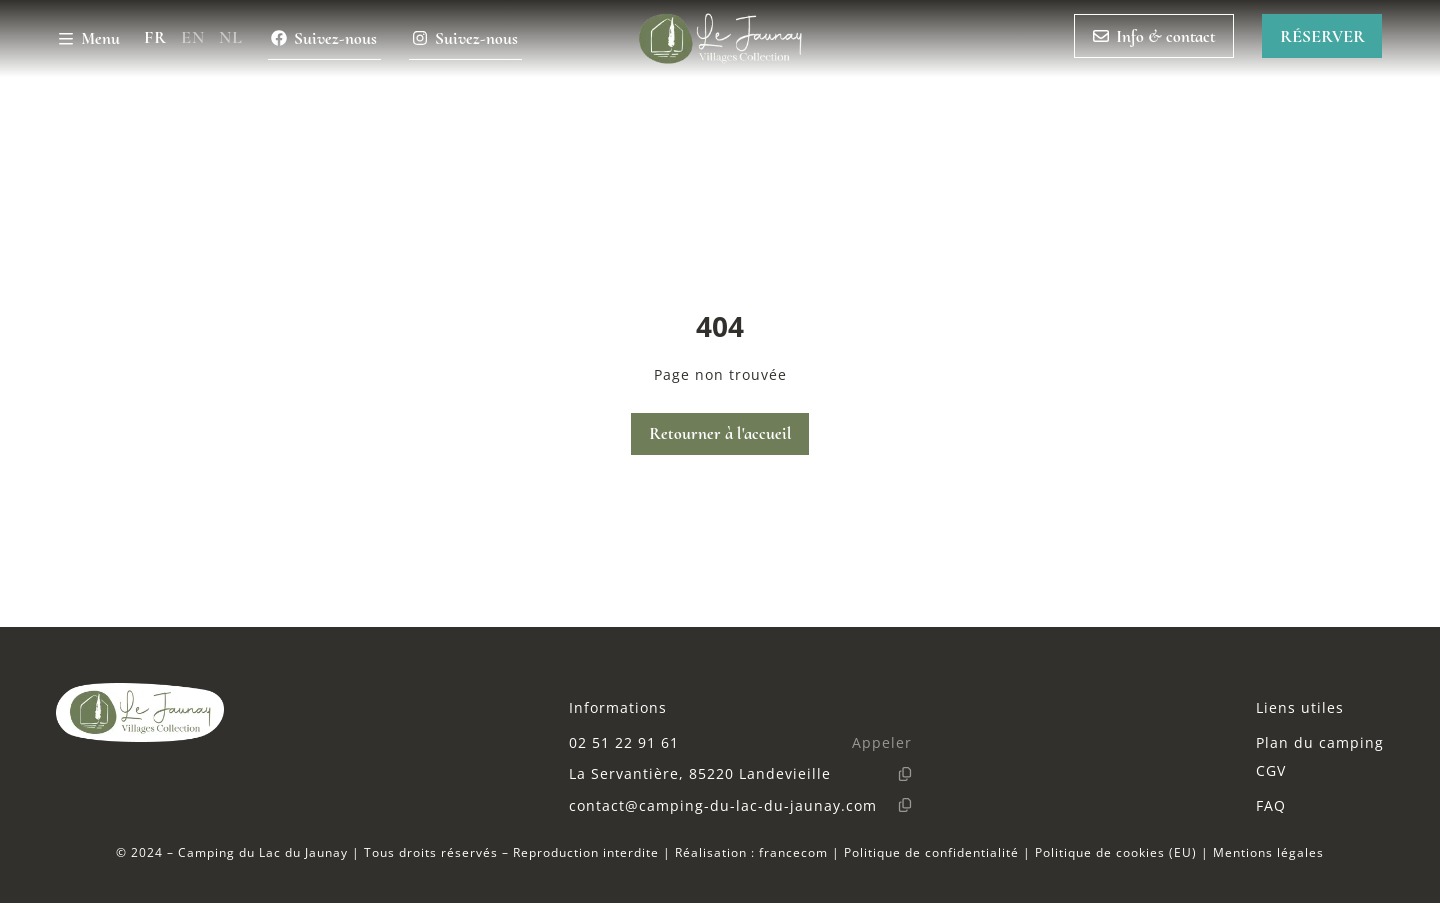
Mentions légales (1268, 852)
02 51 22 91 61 (624, 742)
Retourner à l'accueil (720, 433)
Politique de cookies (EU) (1116, 852)
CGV (1271, 770)
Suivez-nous (324, 38)
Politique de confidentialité (931, 852)
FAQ (1271, 805)
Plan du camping (1320, 742)
